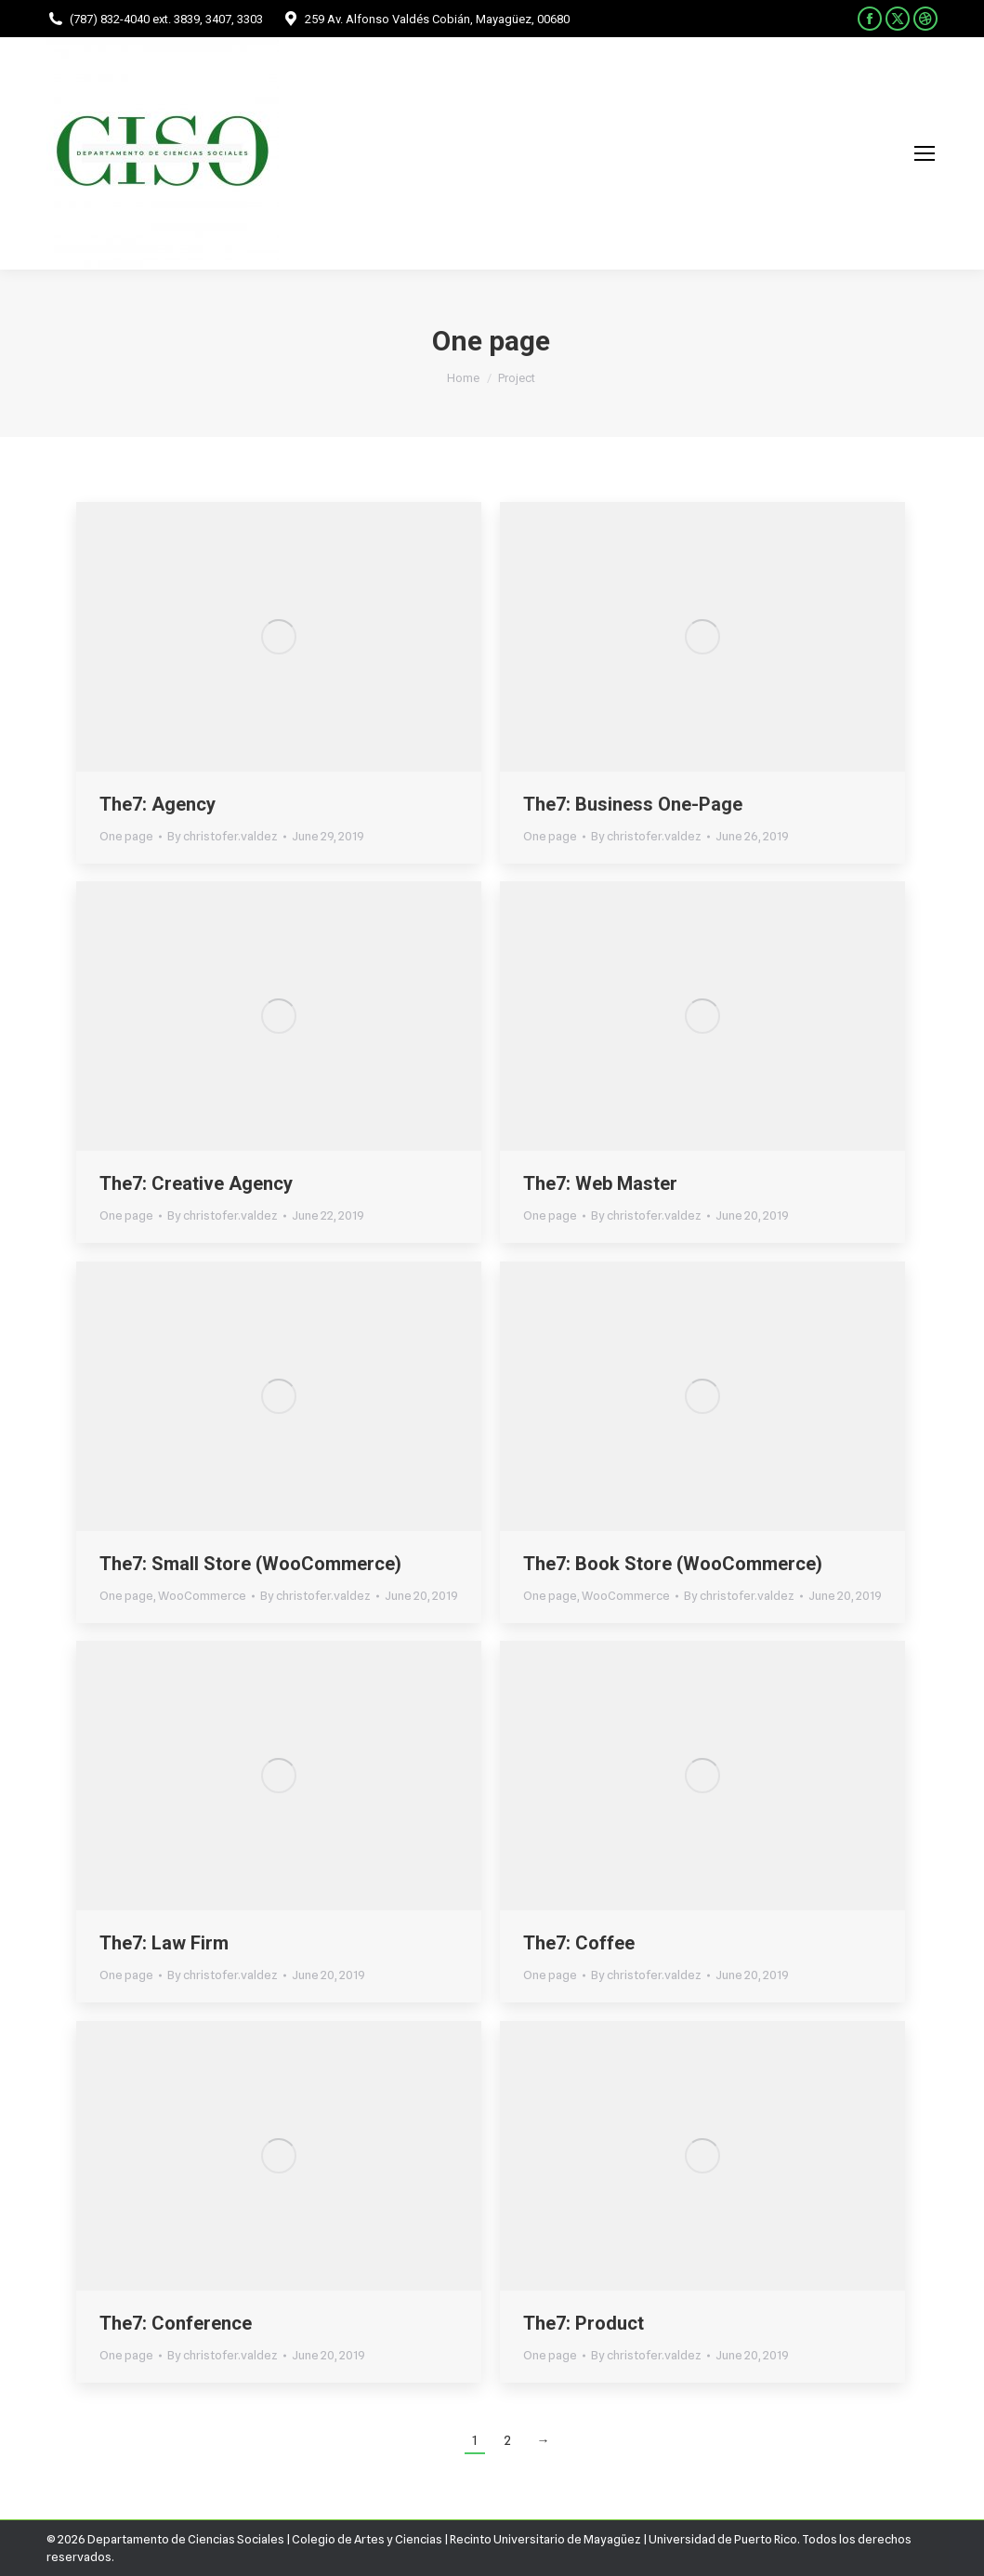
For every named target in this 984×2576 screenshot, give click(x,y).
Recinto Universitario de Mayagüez (545, 2538)
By (222, 835)
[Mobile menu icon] (925, 153)
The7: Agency (157, 804)
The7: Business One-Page (632, 804)
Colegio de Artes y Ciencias (367, 2538)
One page (126, 835)
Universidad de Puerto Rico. (725, 2538)
